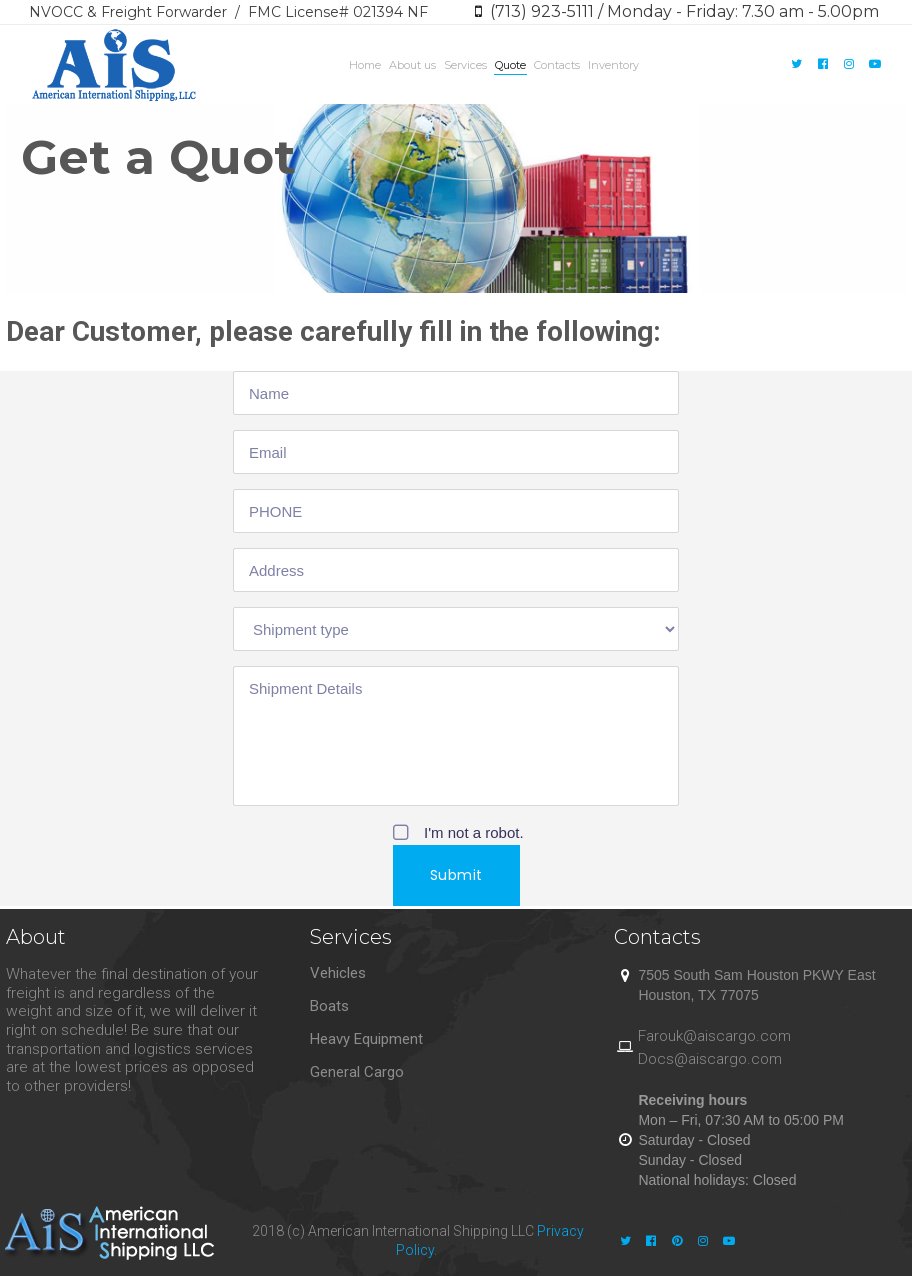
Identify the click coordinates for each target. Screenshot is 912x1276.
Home (365, 65)
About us (412, 65)
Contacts (557, 65)
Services (465, 65)
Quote (510, 65)
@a (694, 1036)
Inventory (613, 65)
